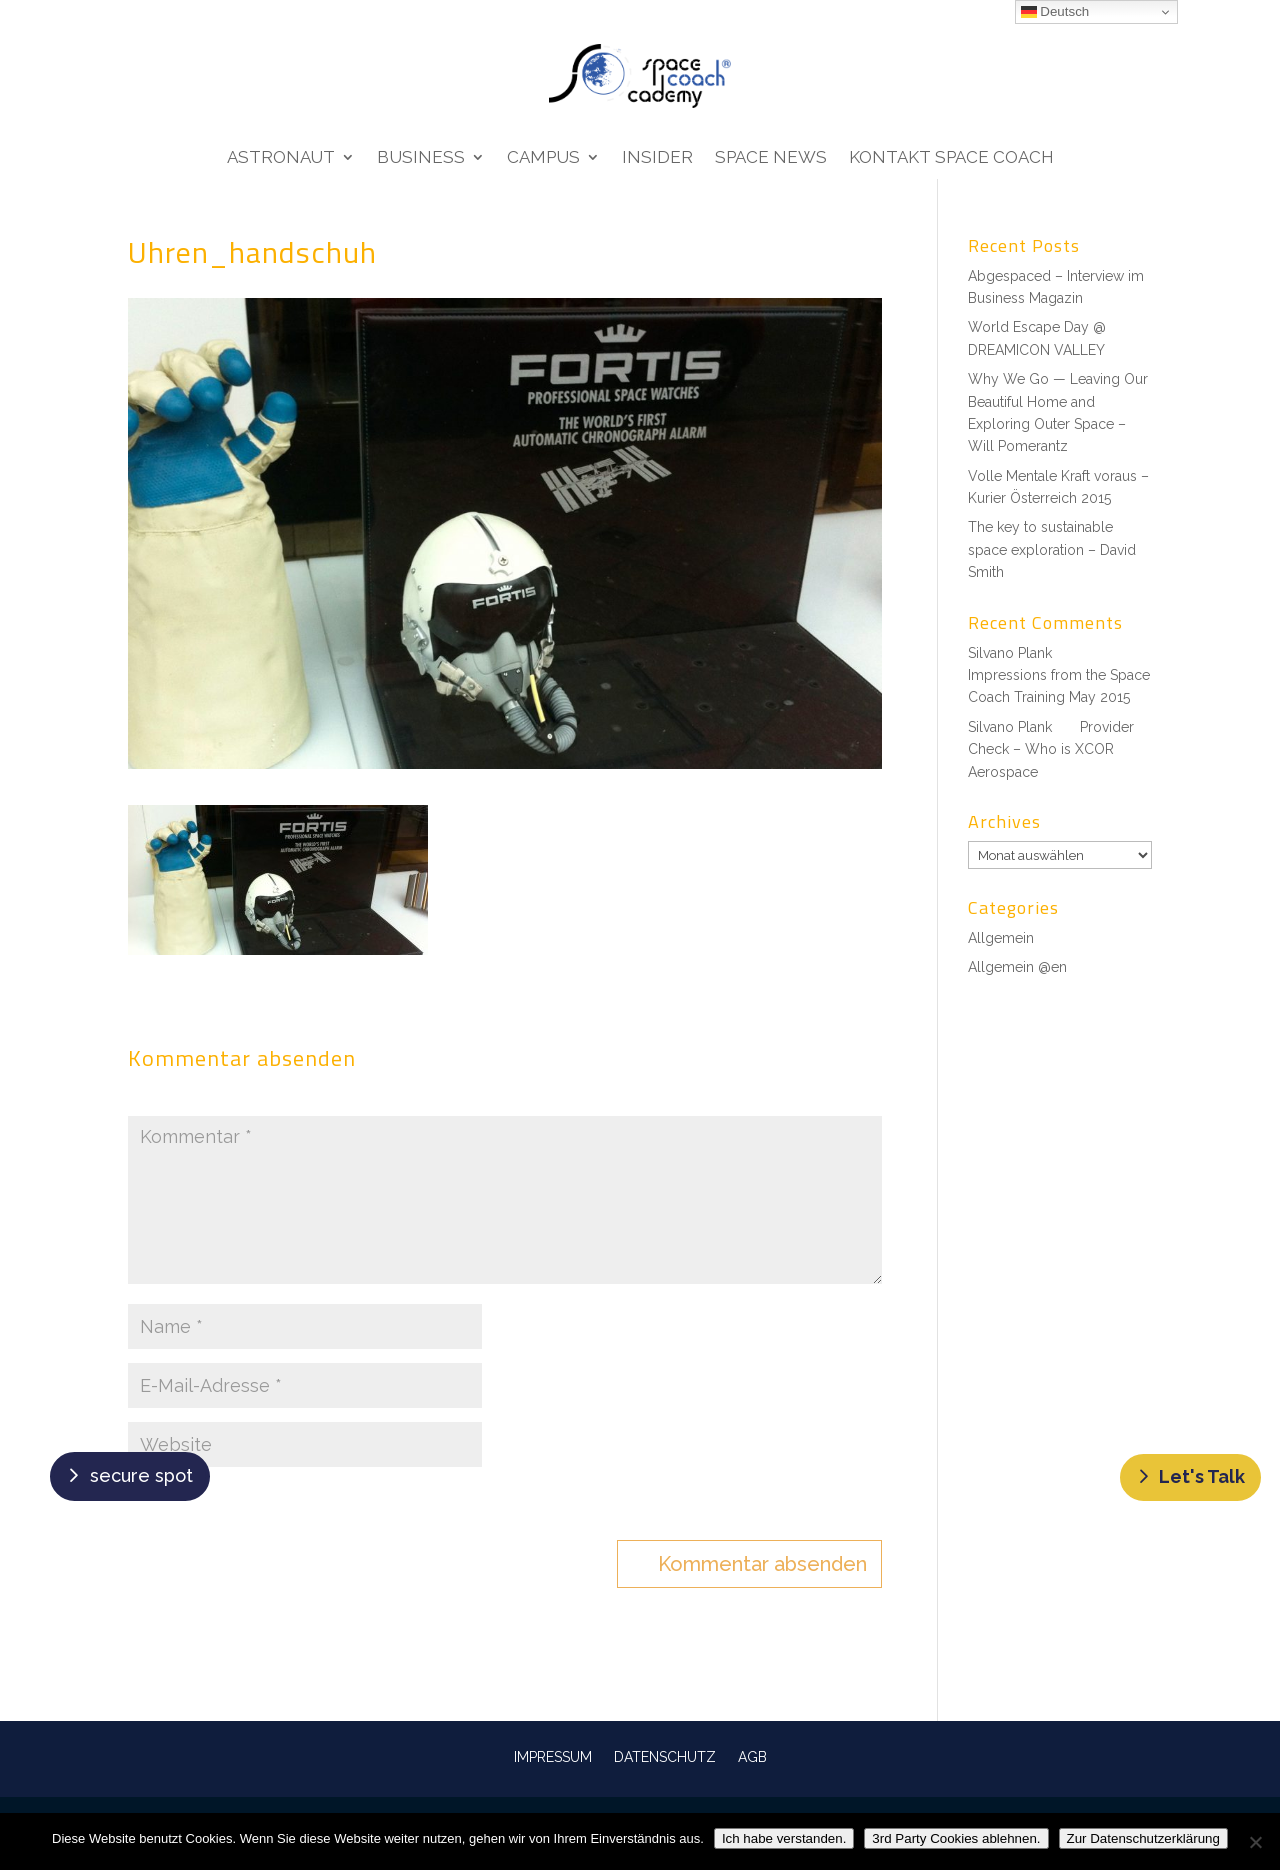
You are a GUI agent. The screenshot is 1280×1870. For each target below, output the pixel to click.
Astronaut (281, 158)
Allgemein (1001, 938)
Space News (771, 158)
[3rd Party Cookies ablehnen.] (1255, 1842)
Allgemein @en (1017, 967)
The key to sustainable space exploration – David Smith (1052, 549)
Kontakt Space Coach (951, 158)
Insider (657, 158)
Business (421, 158)
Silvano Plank (1010, 653)
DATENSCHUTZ (665, 1756)
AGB (752, 1756)
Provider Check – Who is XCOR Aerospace (1051, 749)
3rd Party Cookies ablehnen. (956, 1838)
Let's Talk (1202, 1476)
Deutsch (1055, 12)
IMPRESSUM (553, 1756)
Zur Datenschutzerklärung (1143, 1838)
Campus (543, 158)
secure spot (141, 1475)
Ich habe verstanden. (784, 1838)
